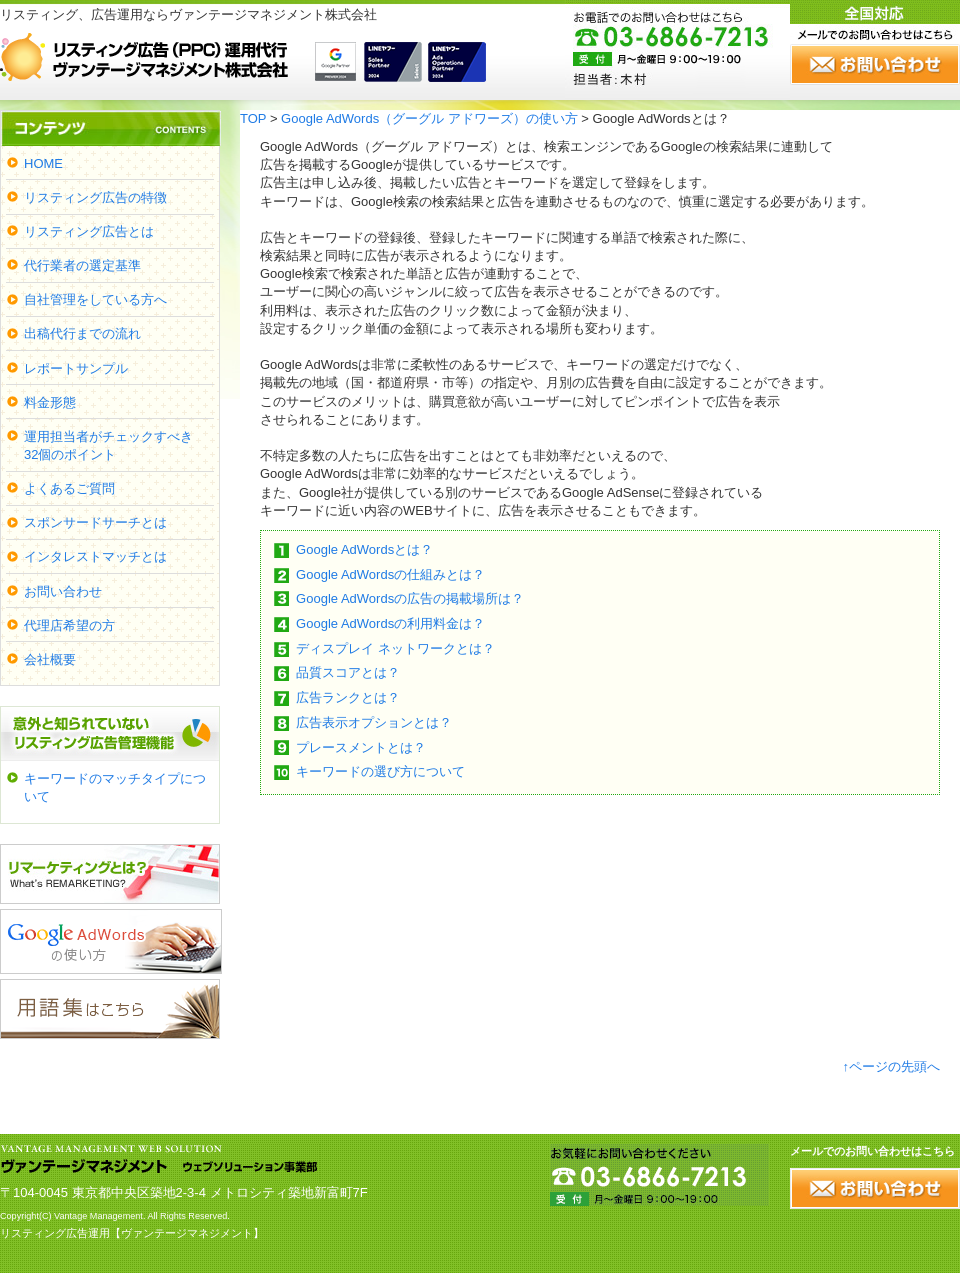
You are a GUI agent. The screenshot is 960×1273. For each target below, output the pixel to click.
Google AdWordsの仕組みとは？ (390, 574)
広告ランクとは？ (348, 697)
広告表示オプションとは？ (374, 722)
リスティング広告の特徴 (95, 197)
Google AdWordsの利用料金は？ (390, 623)
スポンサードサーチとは (95, 522)
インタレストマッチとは (95, 556)
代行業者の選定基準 (82, 265)
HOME (43, 163)
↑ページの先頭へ (892, 1066)
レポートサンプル (76, 368)
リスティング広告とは (89, 231)
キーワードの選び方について (380, 771)
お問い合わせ (63, 591)
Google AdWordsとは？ (364, 549)
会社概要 (50, 659)
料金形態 (50, 402)
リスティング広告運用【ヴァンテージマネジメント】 (132, 1233)
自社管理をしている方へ (95, 299)
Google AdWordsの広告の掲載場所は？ (410, 598)
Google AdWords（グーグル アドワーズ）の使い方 (429, 118)
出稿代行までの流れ (82, 333)
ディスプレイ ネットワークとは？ (395, 648)
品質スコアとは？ (348, 672)
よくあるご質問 (69, 488)
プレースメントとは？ (361, 747)
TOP (253, 118)
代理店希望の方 (69, 625)
